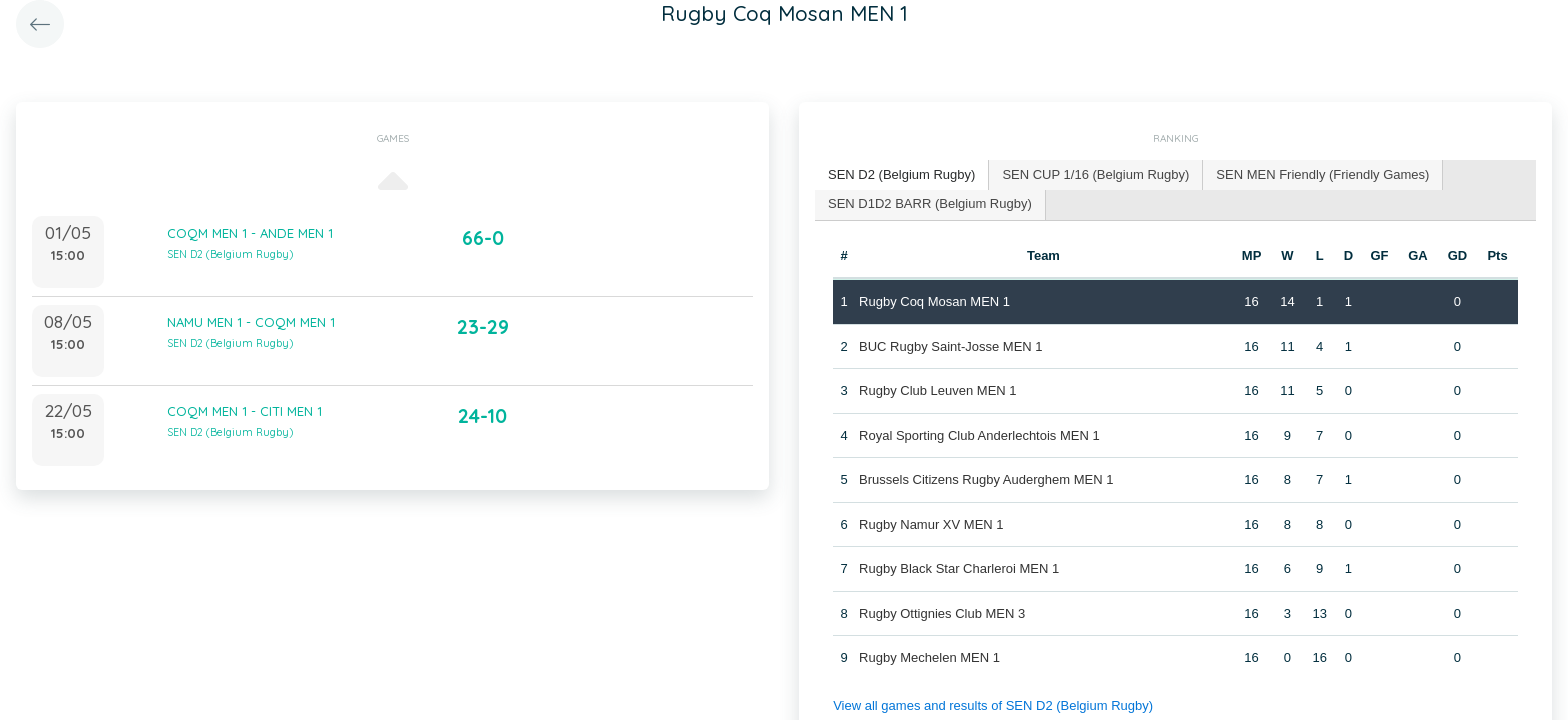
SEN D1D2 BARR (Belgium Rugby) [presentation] (930, 203)
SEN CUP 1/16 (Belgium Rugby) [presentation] (1095, 174)
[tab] (902, 175)
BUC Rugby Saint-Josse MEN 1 (951, 346)
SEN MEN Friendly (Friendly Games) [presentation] (1322, 174)
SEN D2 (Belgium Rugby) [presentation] (901, 174)
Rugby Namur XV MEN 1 (931, 524)
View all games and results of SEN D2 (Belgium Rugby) (993, 705)
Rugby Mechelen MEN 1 (929, 657)
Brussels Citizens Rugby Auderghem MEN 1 (986, 479)
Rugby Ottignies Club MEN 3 (942, 613)
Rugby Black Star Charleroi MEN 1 (959, 568)
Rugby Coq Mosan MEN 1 (934, 301)
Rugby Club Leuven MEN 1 (938, 390)
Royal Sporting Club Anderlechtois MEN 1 (979, 435)
